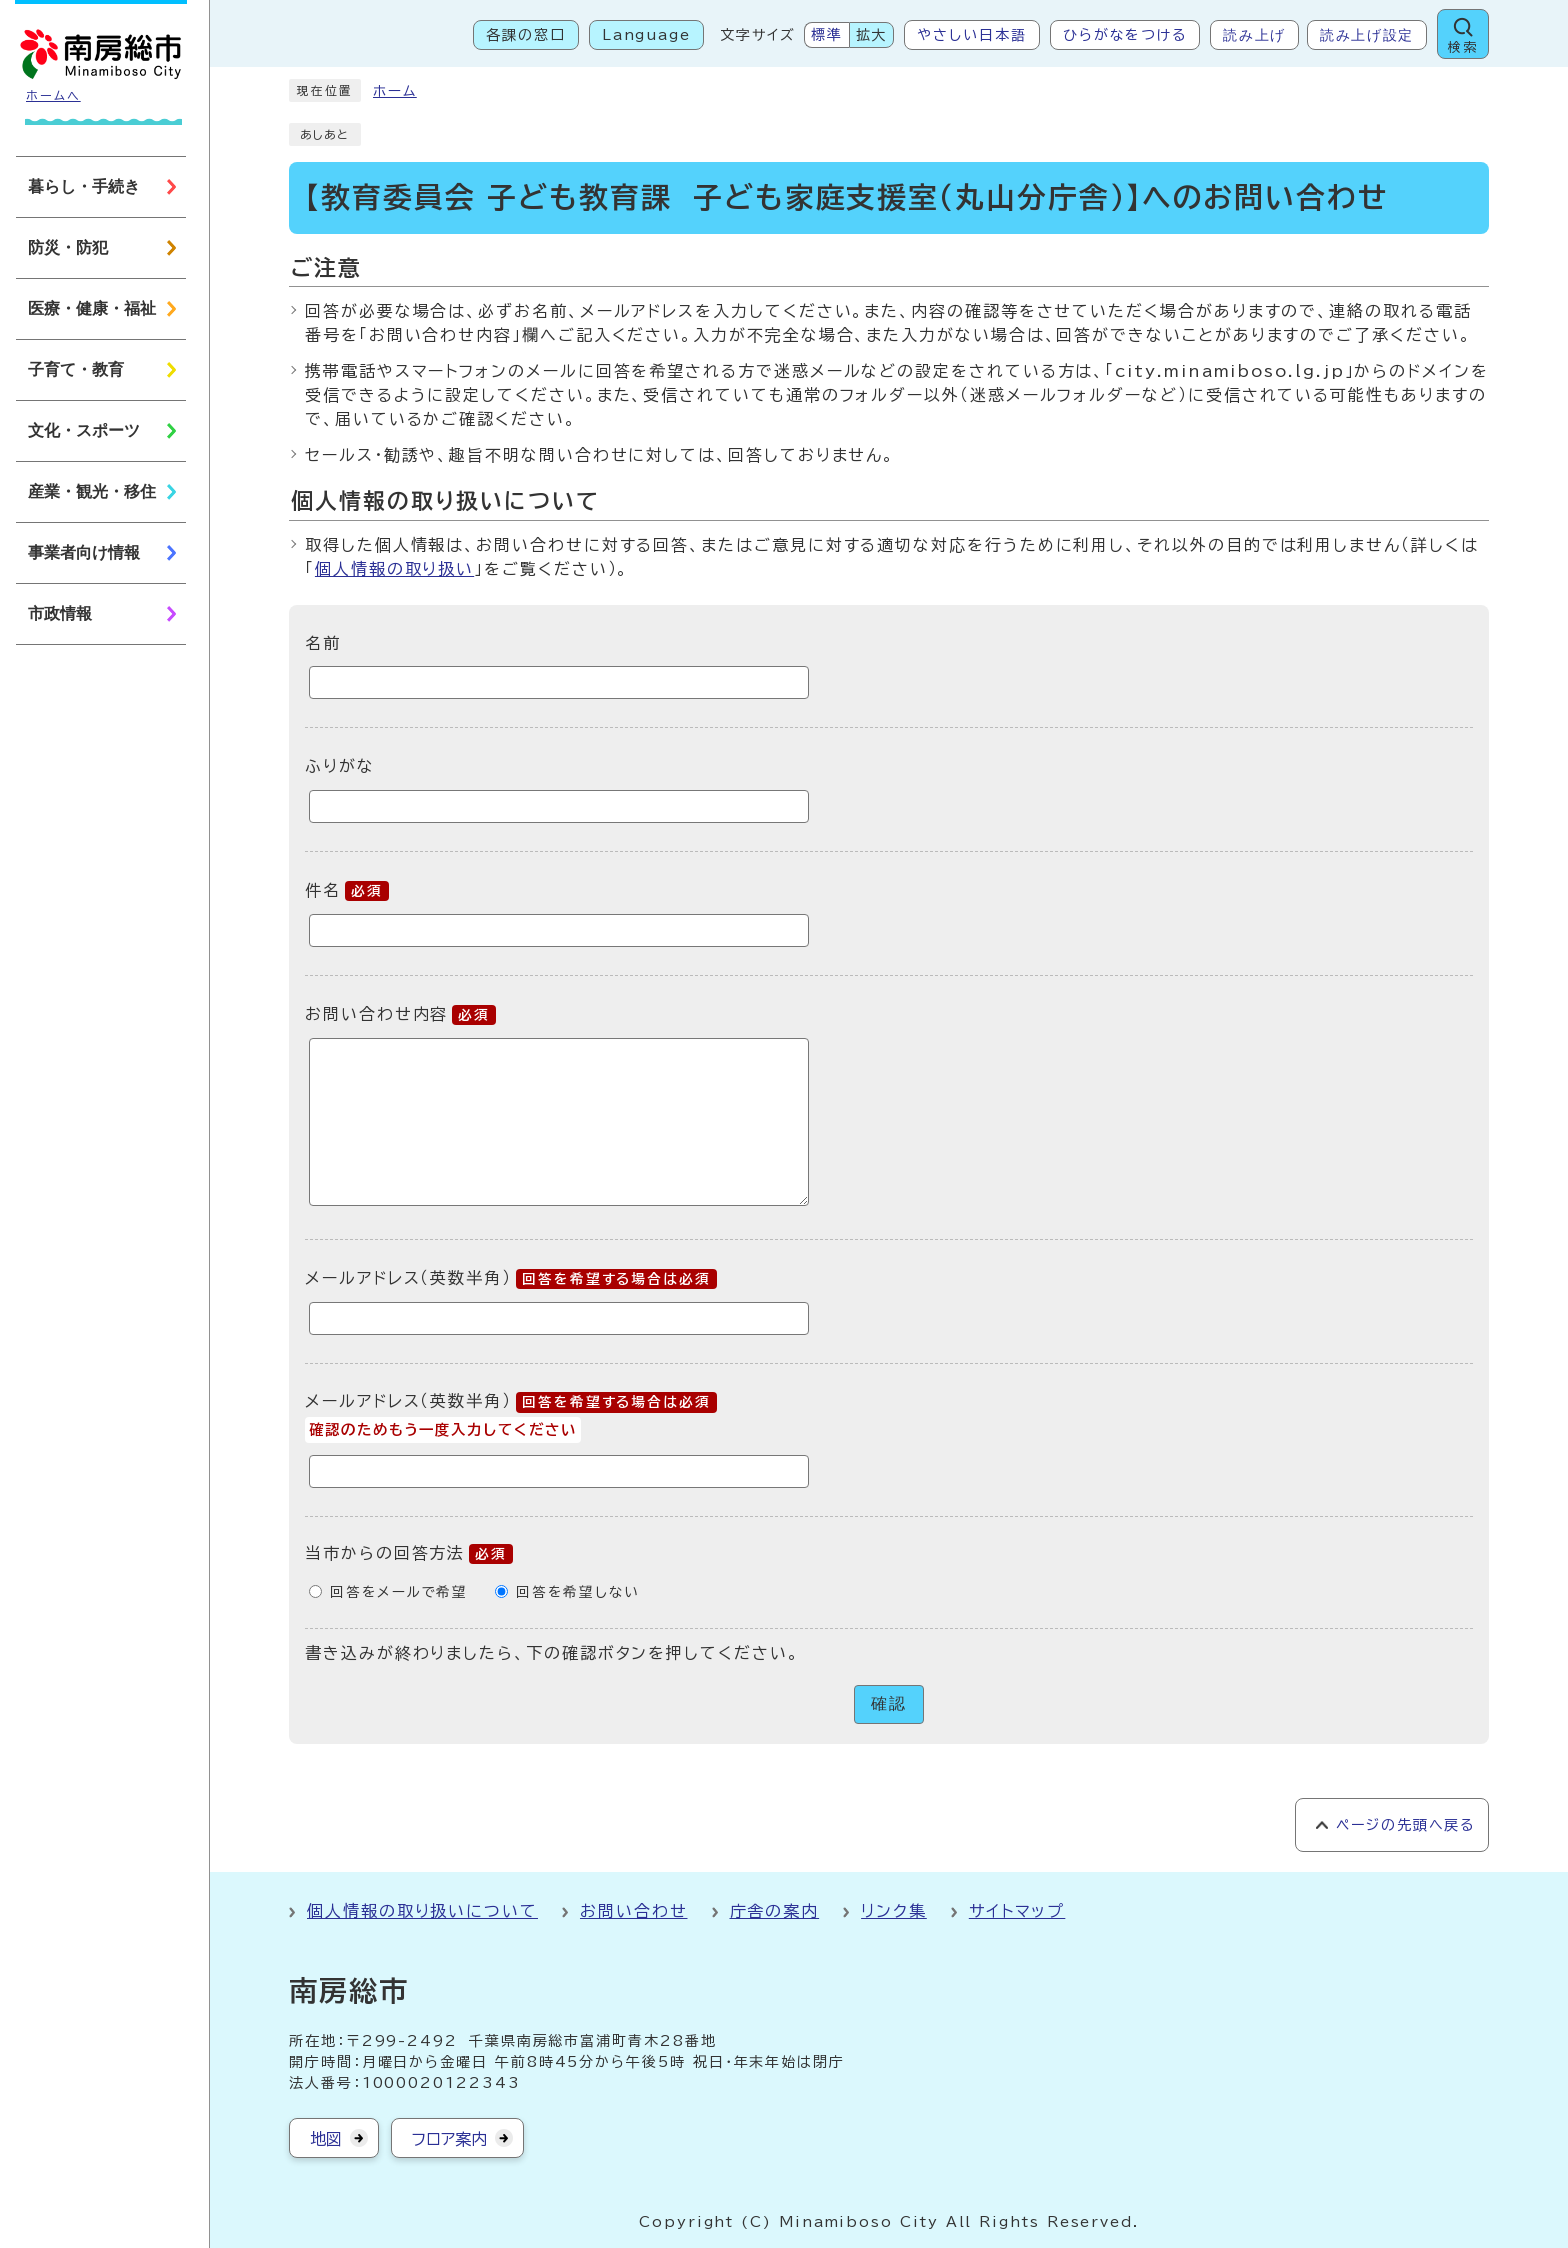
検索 (1463, 47)
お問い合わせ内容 (400, 1014)
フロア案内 (449, 2139)
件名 (347, 890)
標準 (827, 35)
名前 (323, 642)
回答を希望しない (577, 1592)
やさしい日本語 (971, 35)
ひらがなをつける (1125, 35)
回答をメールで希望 (399, 1592)
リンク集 (894, 1911)
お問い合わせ (634, 1911)
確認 (889, 1703)
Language (646, 35)
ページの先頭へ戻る (1405, 1825)
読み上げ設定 (1367, 35)
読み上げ (1254, 35)
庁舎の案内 (775, 1911)
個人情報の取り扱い (394, 569)
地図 (326, 2139)
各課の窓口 (526, 35)
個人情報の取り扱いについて (422, 1911)
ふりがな (340, 766)
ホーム (395, 91)
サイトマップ (1017, 1911)
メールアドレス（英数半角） (511, 1278)
